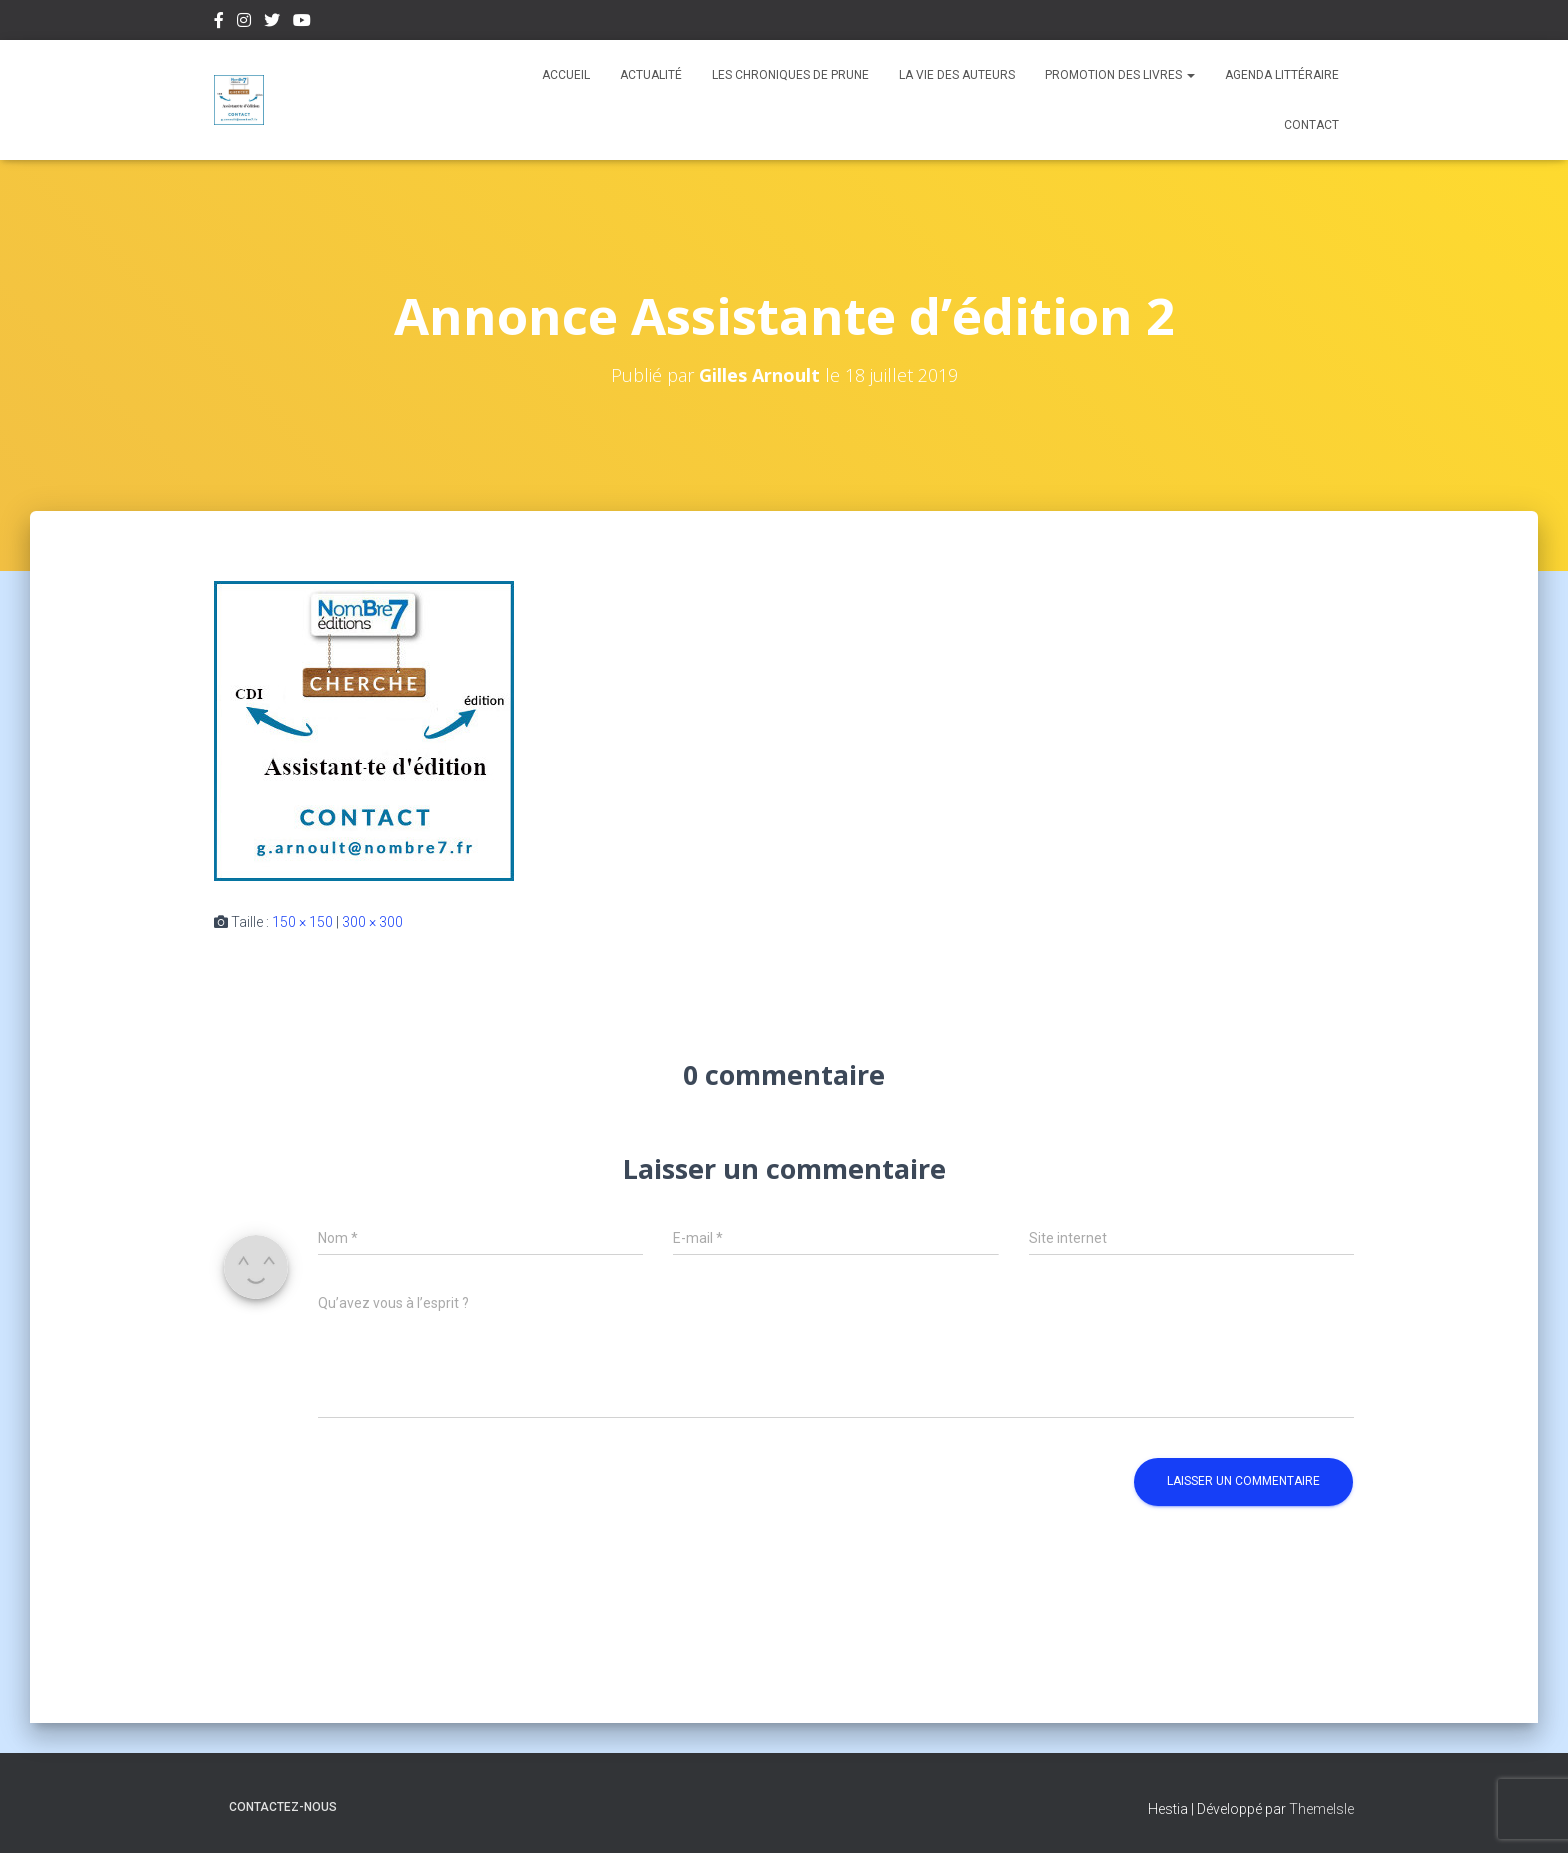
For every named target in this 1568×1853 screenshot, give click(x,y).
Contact (1311, 125)
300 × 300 (372, 922)
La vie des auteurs (957, 75)
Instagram (244, 23)
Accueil (566, 75)
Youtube (302, 23)
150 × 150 (302, 922)
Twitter (272, 23)
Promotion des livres (1120, 75)
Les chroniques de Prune (790, 75)
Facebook (219, 23)
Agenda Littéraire (1282, 75)
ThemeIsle (1321, 1809)
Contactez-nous (283, 1807)
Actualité (651, 75)
